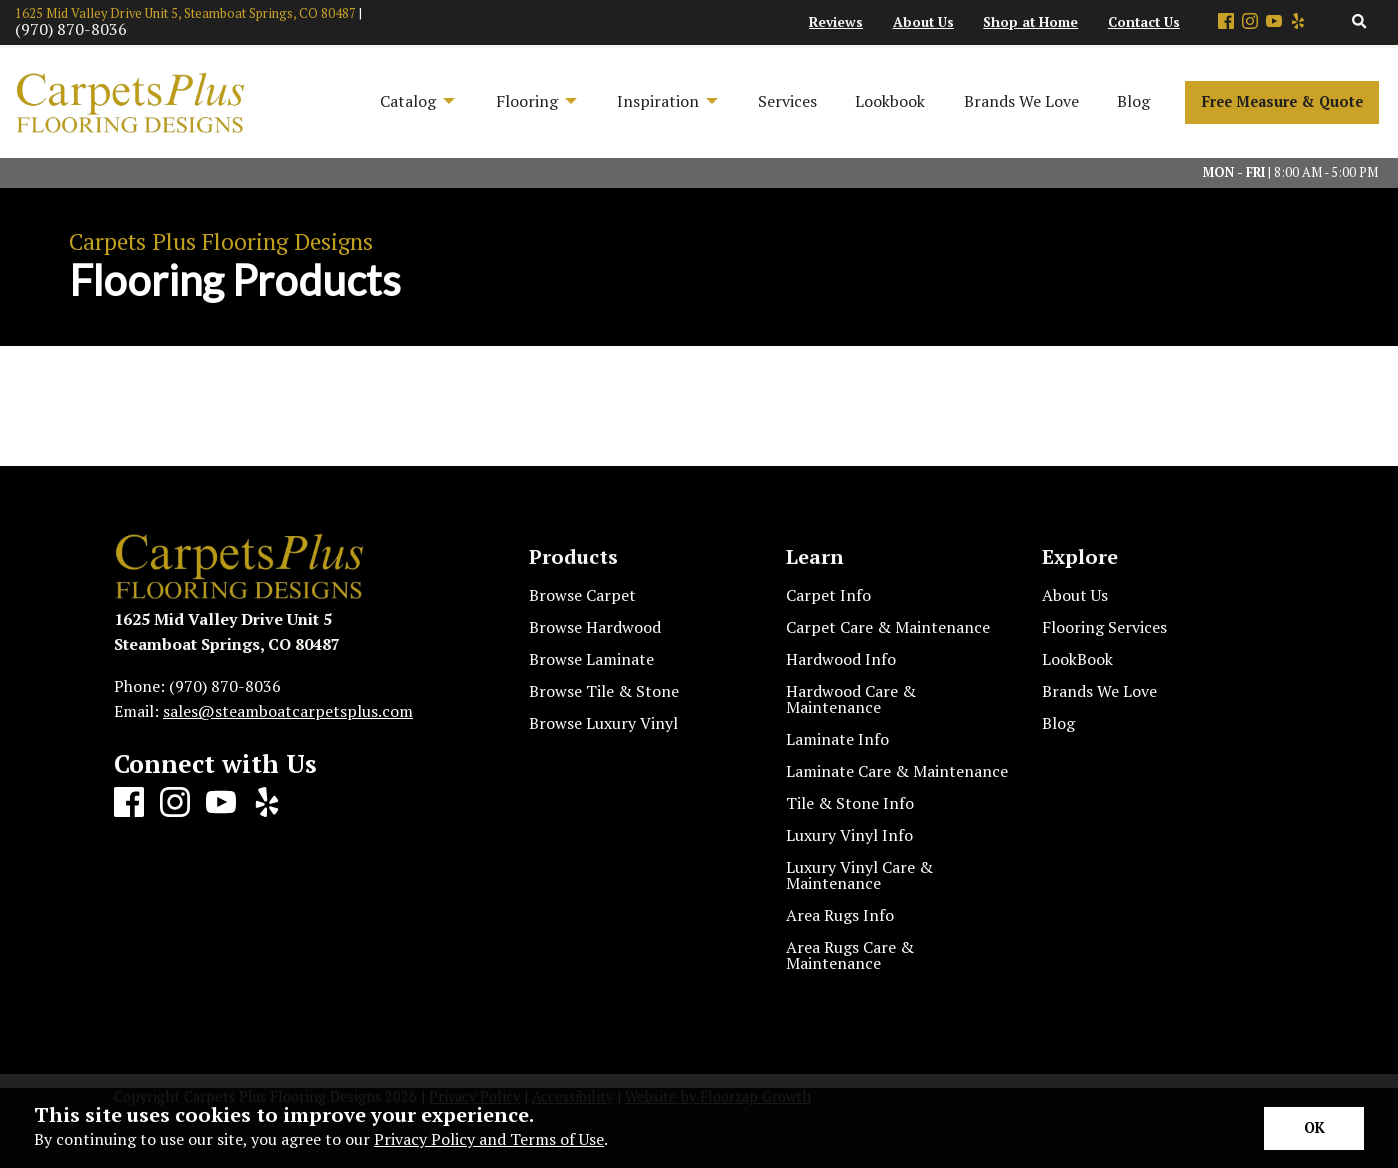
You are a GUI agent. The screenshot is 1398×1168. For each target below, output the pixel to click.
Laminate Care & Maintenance (897, 771)
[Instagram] (1250, 22)
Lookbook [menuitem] (890, 101)
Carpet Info (828, 595)
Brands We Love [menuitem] (1021, 101)
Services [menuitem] (787, 101)
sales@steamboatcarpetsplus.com (288, 711)
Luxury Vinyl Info (849, 835)
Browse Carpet (582, 595)
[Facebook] (1226, 22)
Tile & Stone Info (850, 803)
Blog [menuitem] (1133, 101)
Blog (1058, 723)
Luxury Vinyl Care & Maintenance (859, 875)
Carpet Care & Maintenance (888, 627)
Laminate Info (837, 739)
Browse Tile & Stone (604, 691)
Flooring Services (1104, 627)
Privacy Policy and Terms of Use (489, 1139)
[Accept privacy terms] (1314, 1128)
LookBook (1077, 659)
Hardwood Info (841, 659)
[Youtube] (1274, 22)
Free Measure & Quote (1282, 101)
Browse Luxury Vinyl (603, 723)
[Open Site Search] (1359, 22)
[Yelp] (1298, 22)
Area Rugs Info (840, 915)
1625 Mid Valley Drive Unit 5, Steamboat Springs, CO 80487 (185, 13)
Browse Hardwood (595, 627)
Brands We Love (1099, 691)
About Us (1075, 595)
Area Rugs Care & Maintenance (850, 955)
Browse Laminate (591, 659)
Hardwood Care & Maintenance (851, 699)
